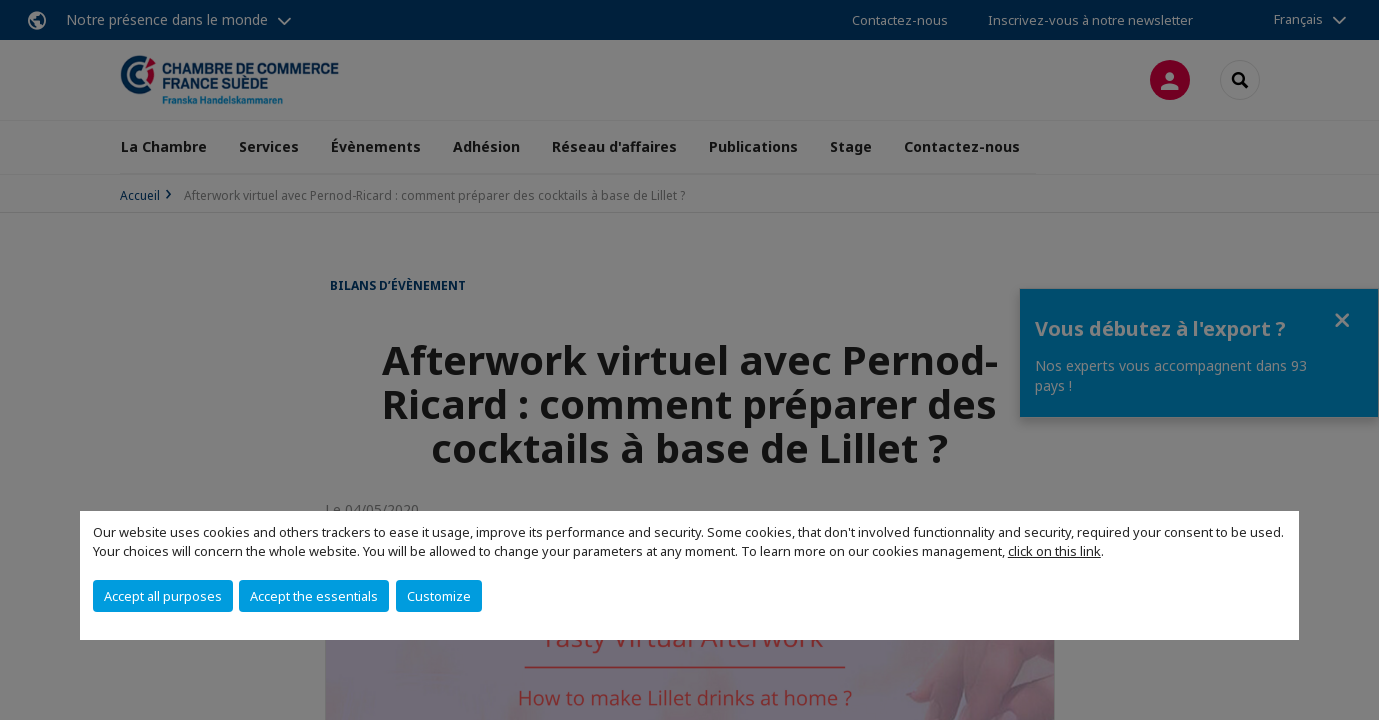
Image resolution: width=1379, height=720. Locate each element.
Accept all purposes (163, 596)
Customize (439, 596)
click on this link (1054, 551)
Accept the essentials (314, 596)
